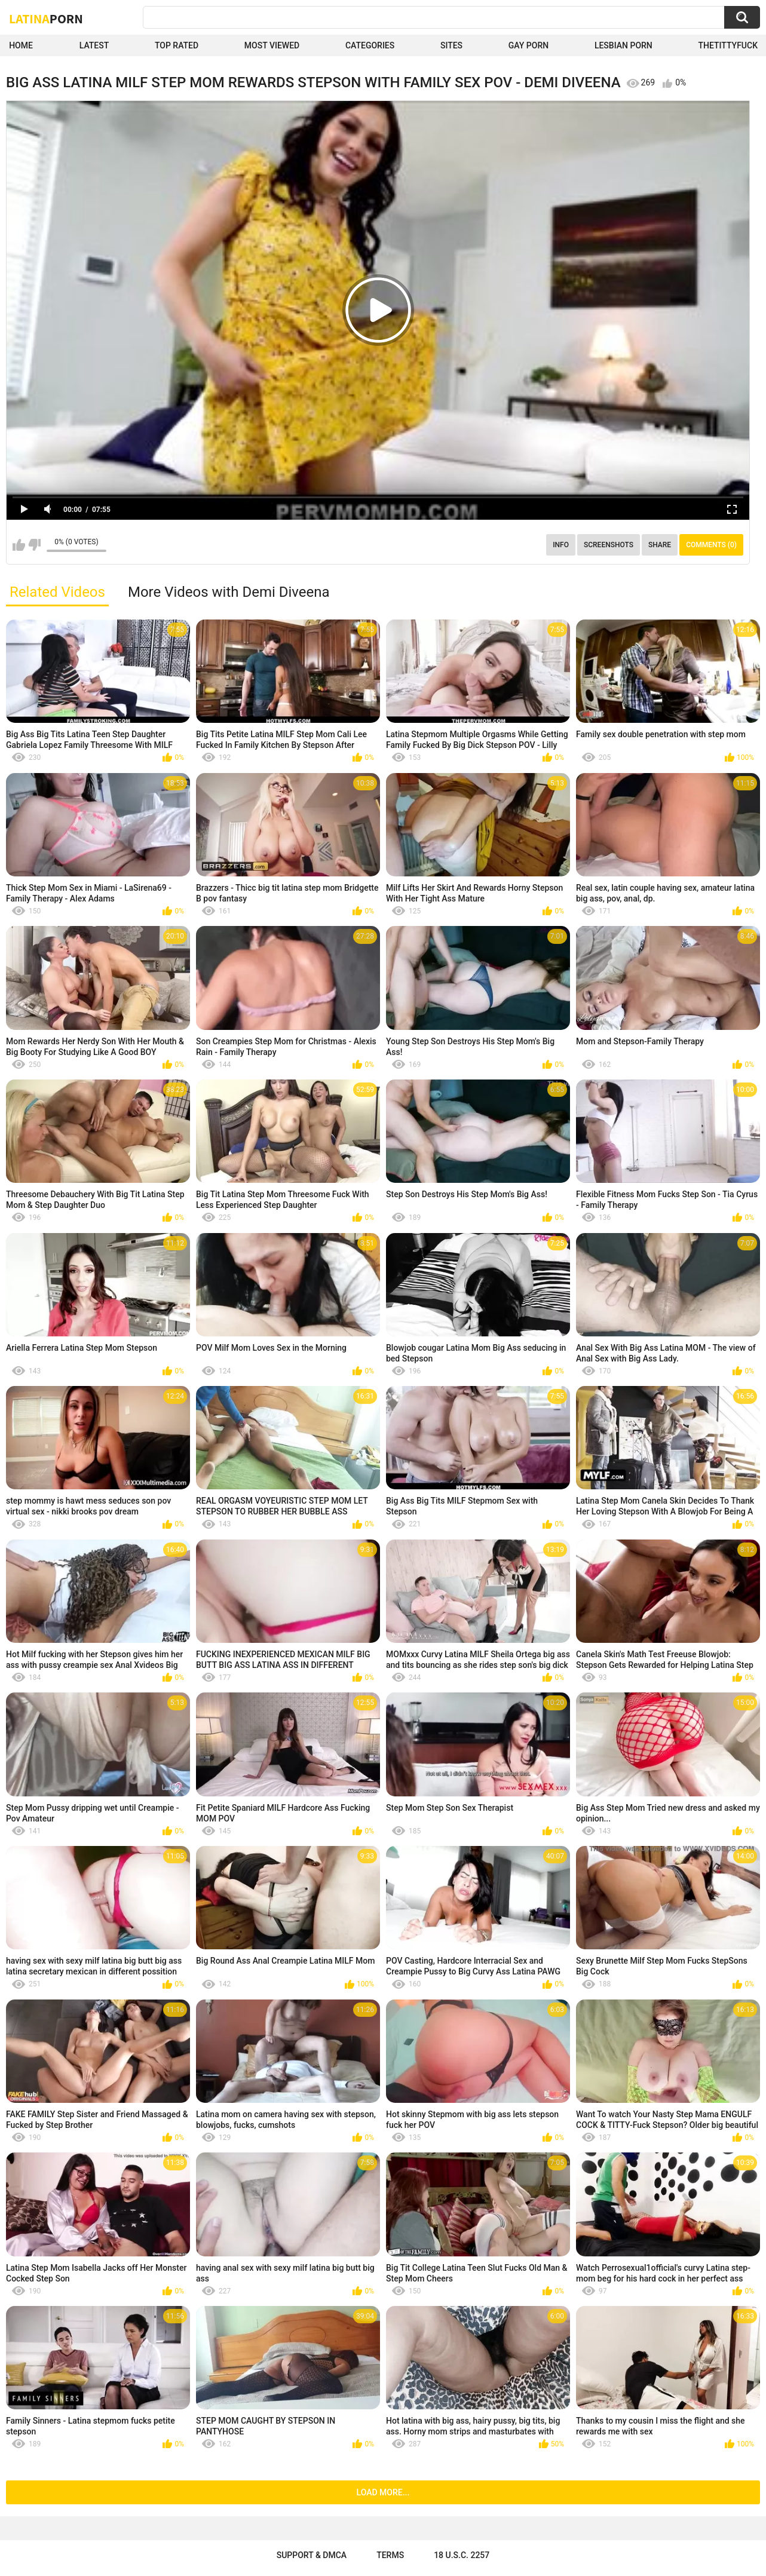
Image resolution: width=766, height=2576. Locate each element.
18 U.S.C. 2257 (461, 2555)
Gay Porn (528, 45)
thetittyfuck (728, 45)
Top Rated (176, 45)
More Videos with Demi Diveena (229, 592)
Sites (451, 45)
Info (561, 545)
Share (659, 545)
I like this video (19, 545)
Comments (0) (711, 545)
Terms (390, 2555)
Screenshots (608, 545)
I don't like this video (34, 545)
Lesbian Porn (623, 45)
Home (21, 45)
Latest (94, 45)
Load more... (383, 2492)
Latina (46, 18)
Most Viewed (271, 45)
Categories (369, 45)
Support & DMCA (312, 2555)
